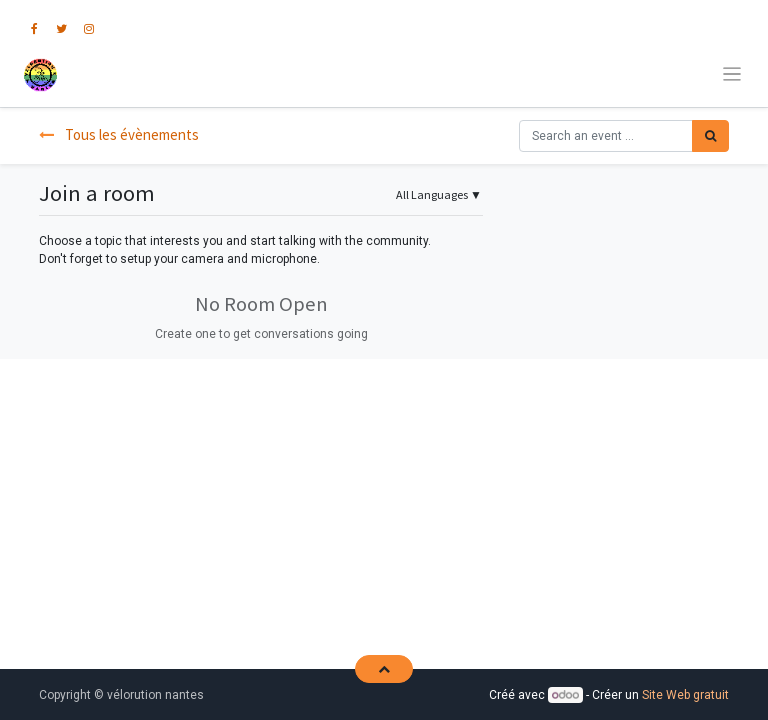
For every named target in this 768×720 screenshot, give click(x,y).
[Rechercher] (710, 136)
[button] (383, 669)
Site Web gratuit (685, 695)
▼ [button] (439, 194)
